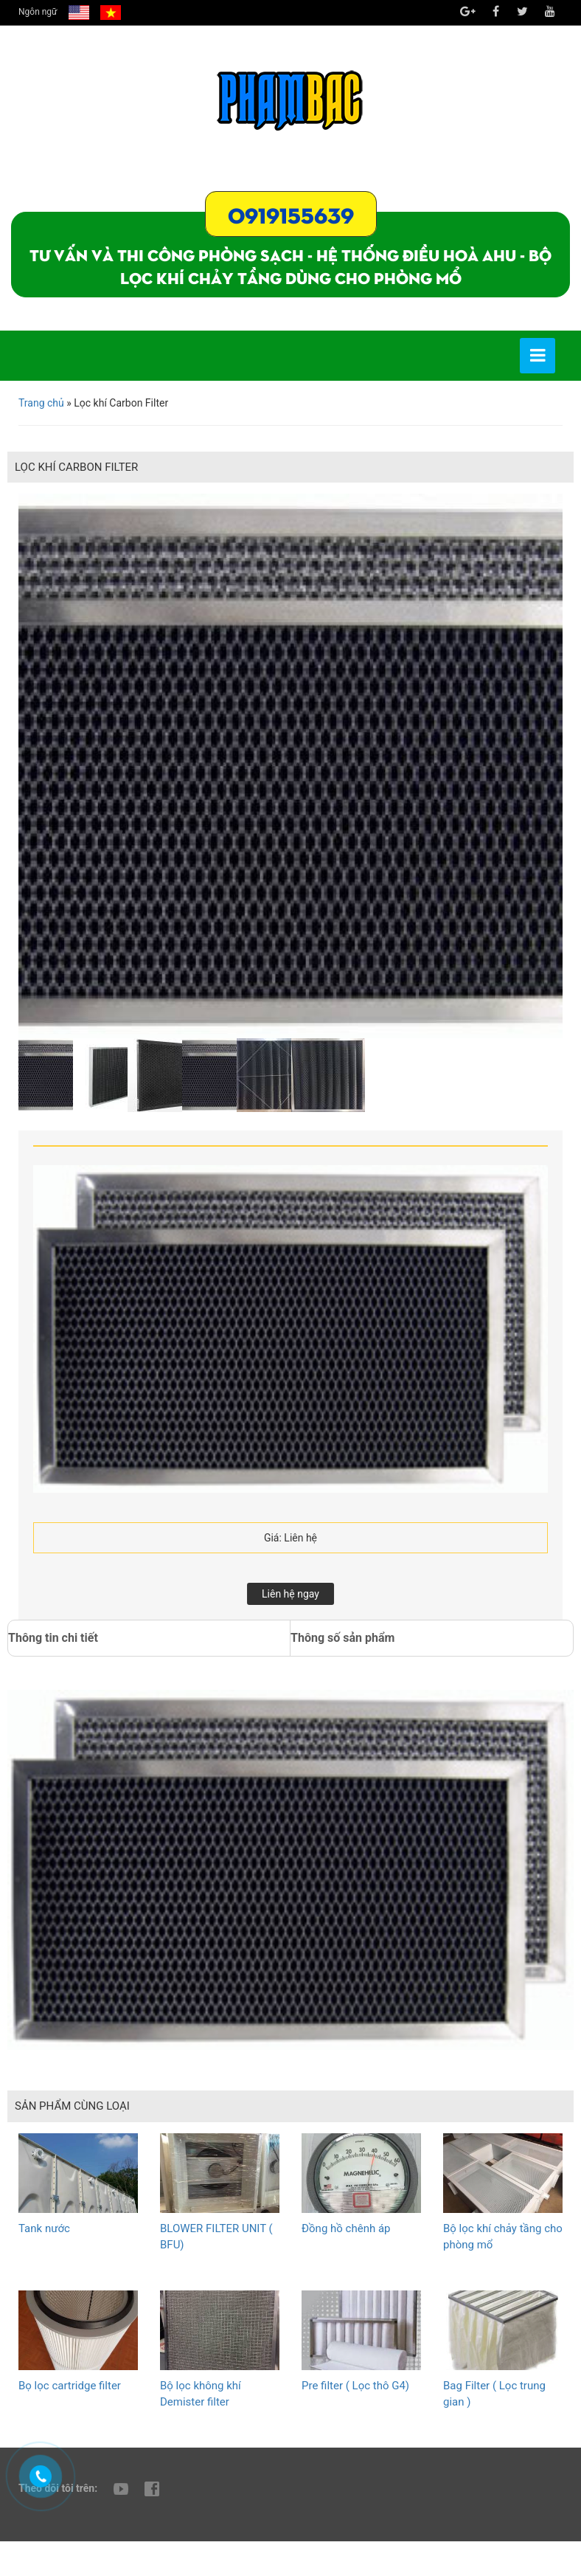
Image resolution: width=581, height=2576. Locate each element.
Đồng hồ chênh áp (346, 2228)
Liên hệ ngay (290, 1594)
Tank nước (44, 2228)
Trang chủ (41, 403)
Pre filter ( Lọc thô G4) (355, 2385)
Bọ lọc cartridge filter (69, 2385)
